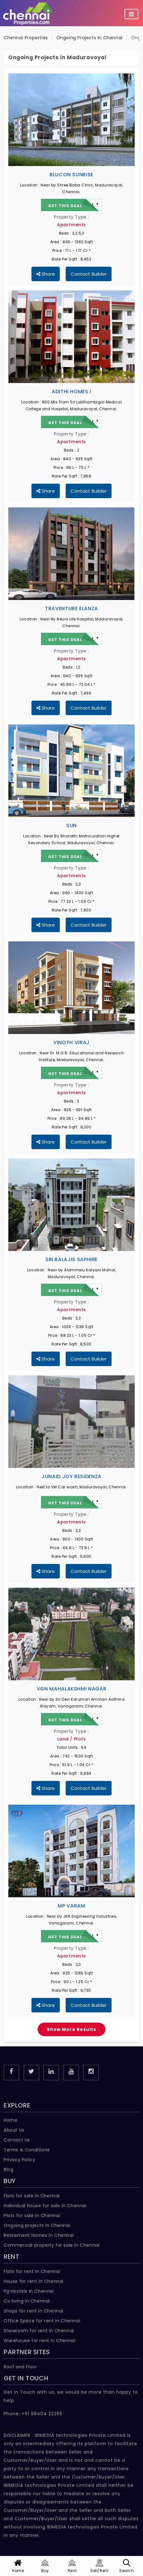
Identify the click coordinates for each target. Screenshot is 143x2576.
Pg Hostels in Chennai (29, 2291)
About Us (14, 2130)
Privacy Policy (19, 2160)
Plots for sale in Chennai (32, 2215)
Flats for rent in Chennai (32, 2271)
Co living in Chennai (27, 2301)
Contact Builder (89, 274)
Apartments (71, 225)
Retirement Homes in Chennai (39, 2235)
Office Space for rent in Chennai (42, 2321)
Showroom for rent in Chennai (39, 2331)
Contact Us (17, 2140)
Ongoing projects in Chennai (37, 2225)
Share (45, 274)
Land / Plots (71, 1739)
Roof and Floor (20, 2367)
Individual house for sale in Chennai (45, 2206)
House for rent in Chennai (33, 2281)
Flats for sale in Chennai (32, 2196)
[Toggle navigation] (131, 14)
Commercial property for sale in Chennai (51, 2245)
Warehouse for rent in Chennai (40, 2340)
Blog (8, 2169)
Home (10, 2120)
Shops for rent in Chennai (33, 2311)
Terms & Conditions (27, 2150)
